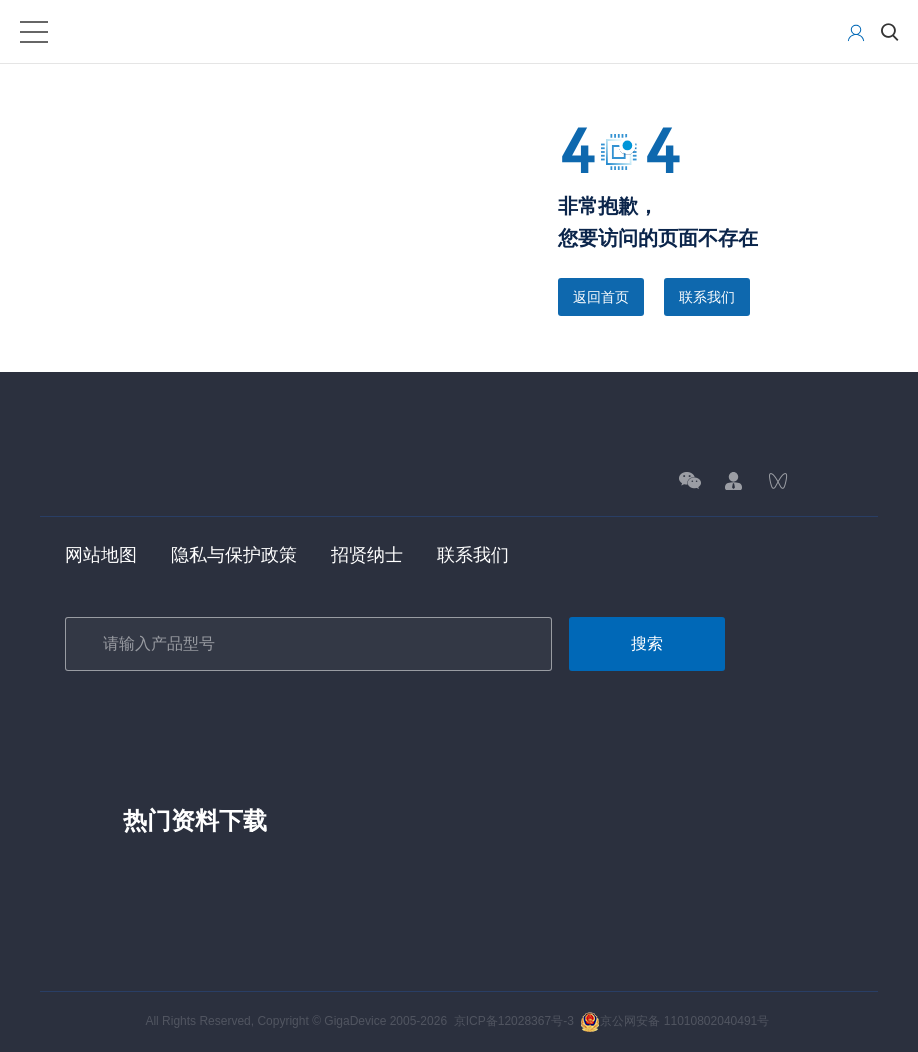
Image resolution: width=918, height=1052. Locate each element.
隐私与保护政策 (234, 555)
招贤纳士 (367, 555)
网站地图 (101, 555)
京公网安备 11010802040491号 (674, 1021)
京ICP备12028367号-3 (514, 1021)
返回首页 (601, 297)
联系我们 (707, 297)
